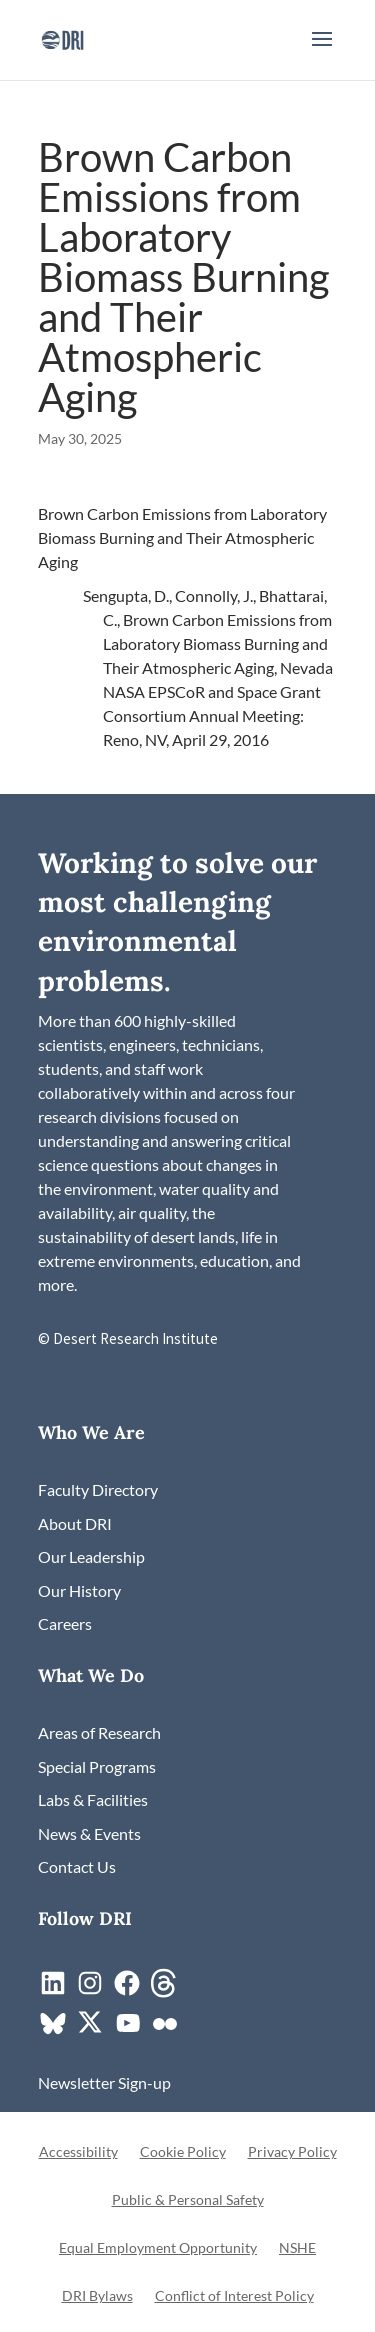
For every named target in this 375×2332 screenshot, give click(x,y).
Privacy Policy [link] (292, 2152)
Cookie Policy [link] (183, 2152)
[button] (322, 52)
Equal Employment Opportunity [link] (158, 2248)
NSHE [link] (297, 2248)
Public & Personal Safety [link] (188, 2200)
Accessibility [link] (78, 2152)
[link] (62, 37)
